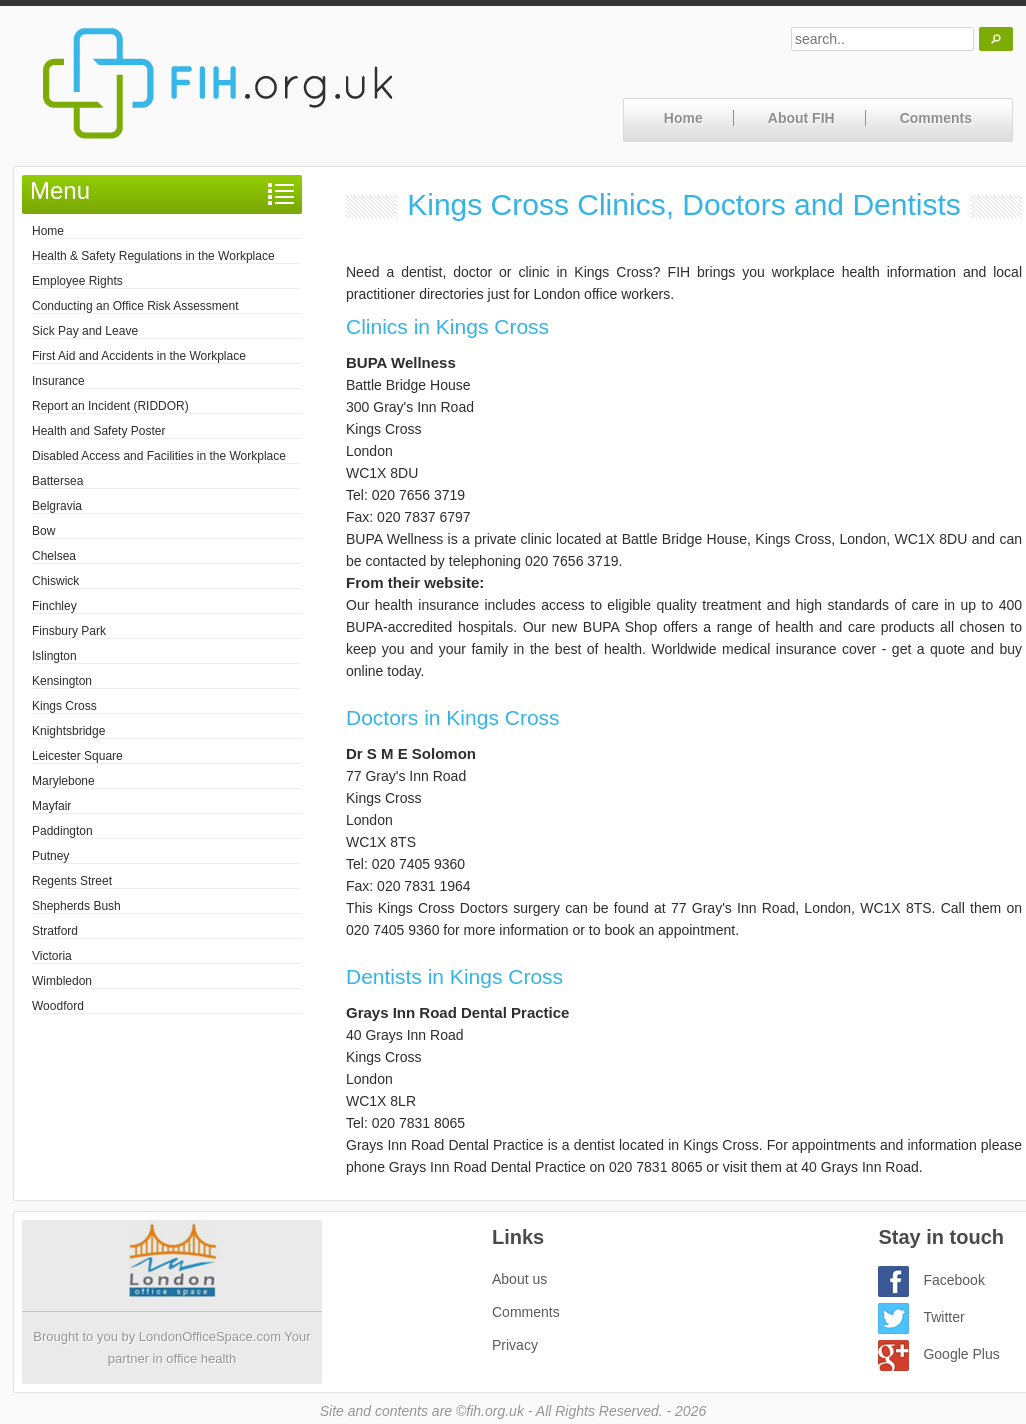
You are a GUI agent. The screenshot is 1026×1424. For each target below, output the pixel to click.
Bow (43, 531)
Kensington (62, 681)
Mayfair (51, 806)
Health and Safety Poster (98, 431)
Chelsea (54, 556)
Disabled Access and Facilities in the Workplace (159, 456)
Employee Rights (77, 281)
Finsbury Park (69, 631)
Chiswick (55, 581)
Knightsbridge (68, 731)
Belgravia (57, 506)
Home (683, 118)
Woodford (58, 1006)
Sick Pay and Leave (85, 331)
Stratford (55, 931)
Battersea (57, 481)
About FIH (801, 118)
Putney (50, 856)
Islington (54, 656)
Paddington (62, 831)
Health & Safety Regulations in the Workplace (153, 256)
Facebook (931, 1280)
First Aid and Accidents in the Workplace (139, 356)
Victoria (52, 956)
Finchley (54, 606)
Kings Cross (64, 706)
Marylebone (63, 781)
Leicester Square (77, 756)
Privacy (515, 1345)
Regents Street (72, 881)
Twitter (921, 1317)
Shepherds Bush (76, 906)
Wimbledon (62, 981)
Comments (936, 118)
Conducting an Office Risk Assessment (135, 306)
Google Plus (938, 1354)
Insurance (58, 381)
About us (519, 1279)
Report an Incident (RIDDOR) (110, 406)
